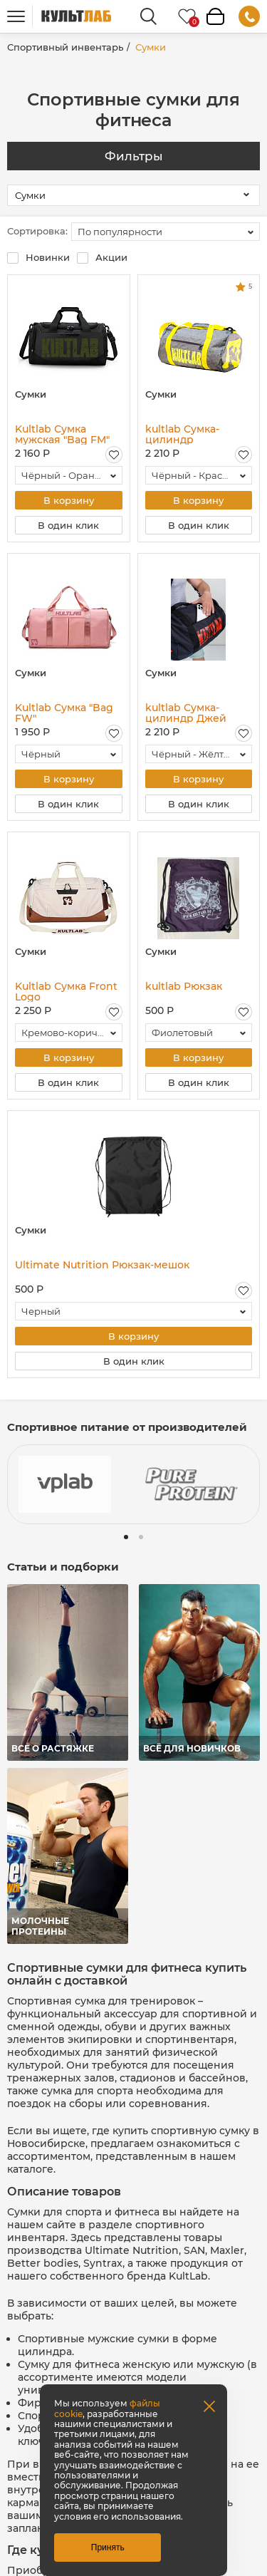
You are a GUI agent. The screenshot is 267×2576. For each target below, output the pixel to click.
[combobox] (165, 231)
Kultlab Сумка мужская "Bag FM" (62, 434)
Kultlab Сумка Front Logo (66, 991)
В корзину (68, 500)
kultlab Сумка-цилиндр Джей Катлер (185, 713)
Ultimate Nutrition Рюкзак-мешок (102, 1265)
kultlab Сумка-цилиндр (182, 434)
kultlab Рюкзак (183, 987)
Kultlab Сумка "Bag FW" (64, 713)
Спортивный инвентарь (65, 47)
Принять (108, 2547)
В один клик (68, 525)
